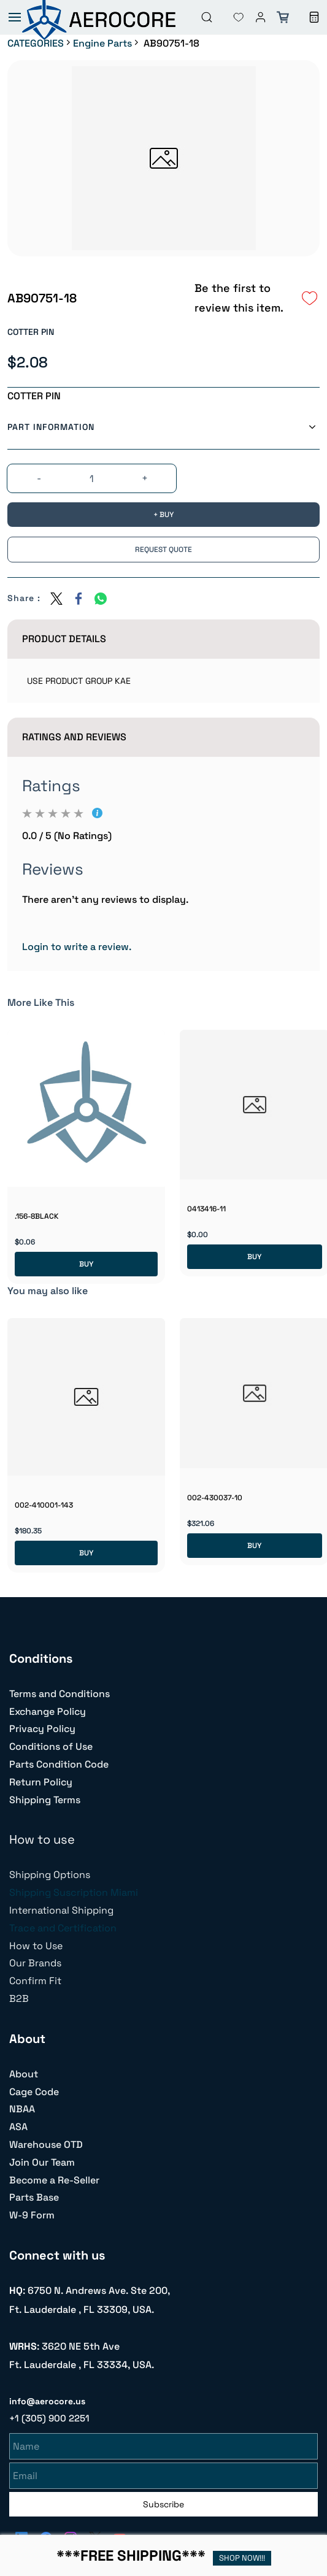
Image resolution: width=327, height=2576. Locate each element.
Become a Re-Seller (54, 2180)
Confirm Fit (35, 1980)
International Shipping (61, 1910)
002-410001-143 (44, 1505)
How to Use (36, 1945)
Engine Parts (102, 43)
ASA (18, 2126)
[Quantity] (91, 478)
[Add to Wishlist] (310, 298)
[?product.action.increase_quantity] (144, 479)
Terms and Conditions (59, 1693)
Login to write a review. (76, 946)
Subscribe (163, 2502)
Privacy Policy (42, 1728)
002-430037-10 (214, 1498)
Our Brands (35, 1963)
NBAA (22, 2109)
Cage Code (34, 2091)
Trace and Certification (63, 1928)
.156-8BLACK (36, 1216)
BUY (86, 1264)
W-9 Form (32, 2215)
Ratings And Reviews (74, 736)
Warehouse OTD (46, 2144)
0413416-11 (206, 1209)
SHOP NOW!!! (242, 2558)
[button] (229, 17)
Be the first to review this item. (238, 298)
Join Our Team (42, 2162)
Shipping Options (49, 1874)
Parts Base (34, 2197)
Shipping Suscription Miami (73, 1892)
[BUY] (163, 514)
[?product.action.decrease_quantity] (38, 479)
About (23, 2074)
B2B (19, 1998)
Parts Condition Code (59, 1764)
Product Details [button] (64, 638)
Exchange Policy (47, 1711)
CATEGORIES (35, 43)
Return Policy (40, 1782)
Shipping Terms (44, 1799)
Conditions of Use (51, 1746)
